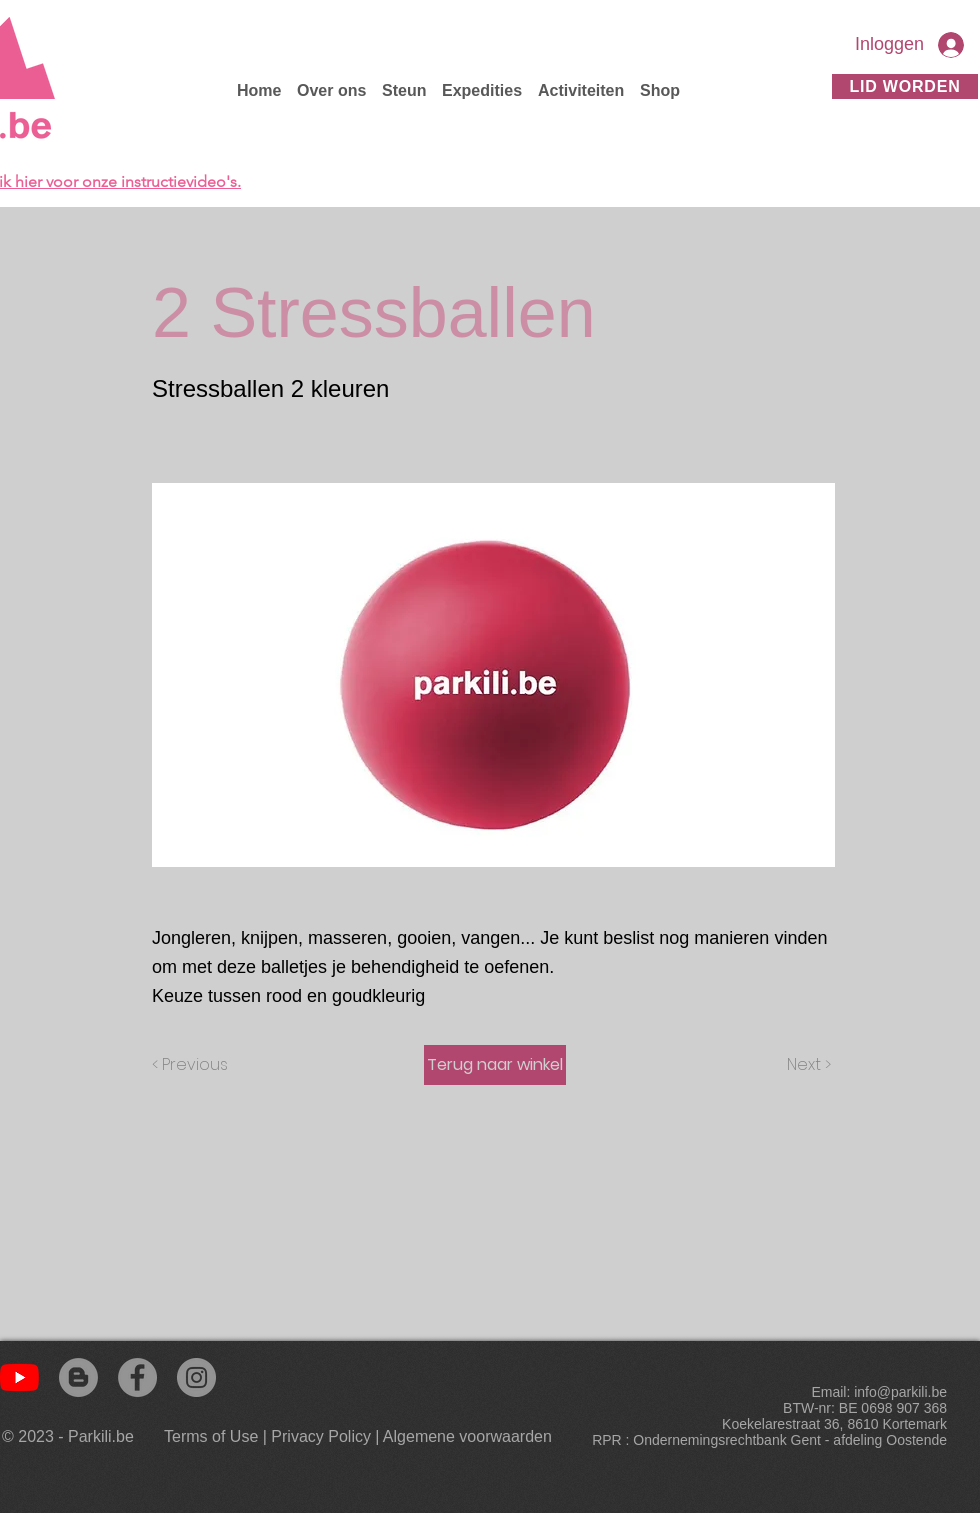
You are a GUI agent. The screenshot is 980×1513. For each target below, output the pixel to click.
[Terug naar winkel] (495, 1065)
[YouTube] (19, 1377)
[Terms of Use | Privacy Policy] (267, 1437)
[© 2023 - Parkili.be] (72, 1437)
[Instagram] (196, 1377)
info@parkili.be (900, 1392)
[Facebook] (137, 1377)
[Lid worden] (905, 86)
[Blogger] (78, 1377)
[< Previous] (193, 1065)
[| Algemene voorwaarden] (463, 1437)
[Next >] (807, 1065)
